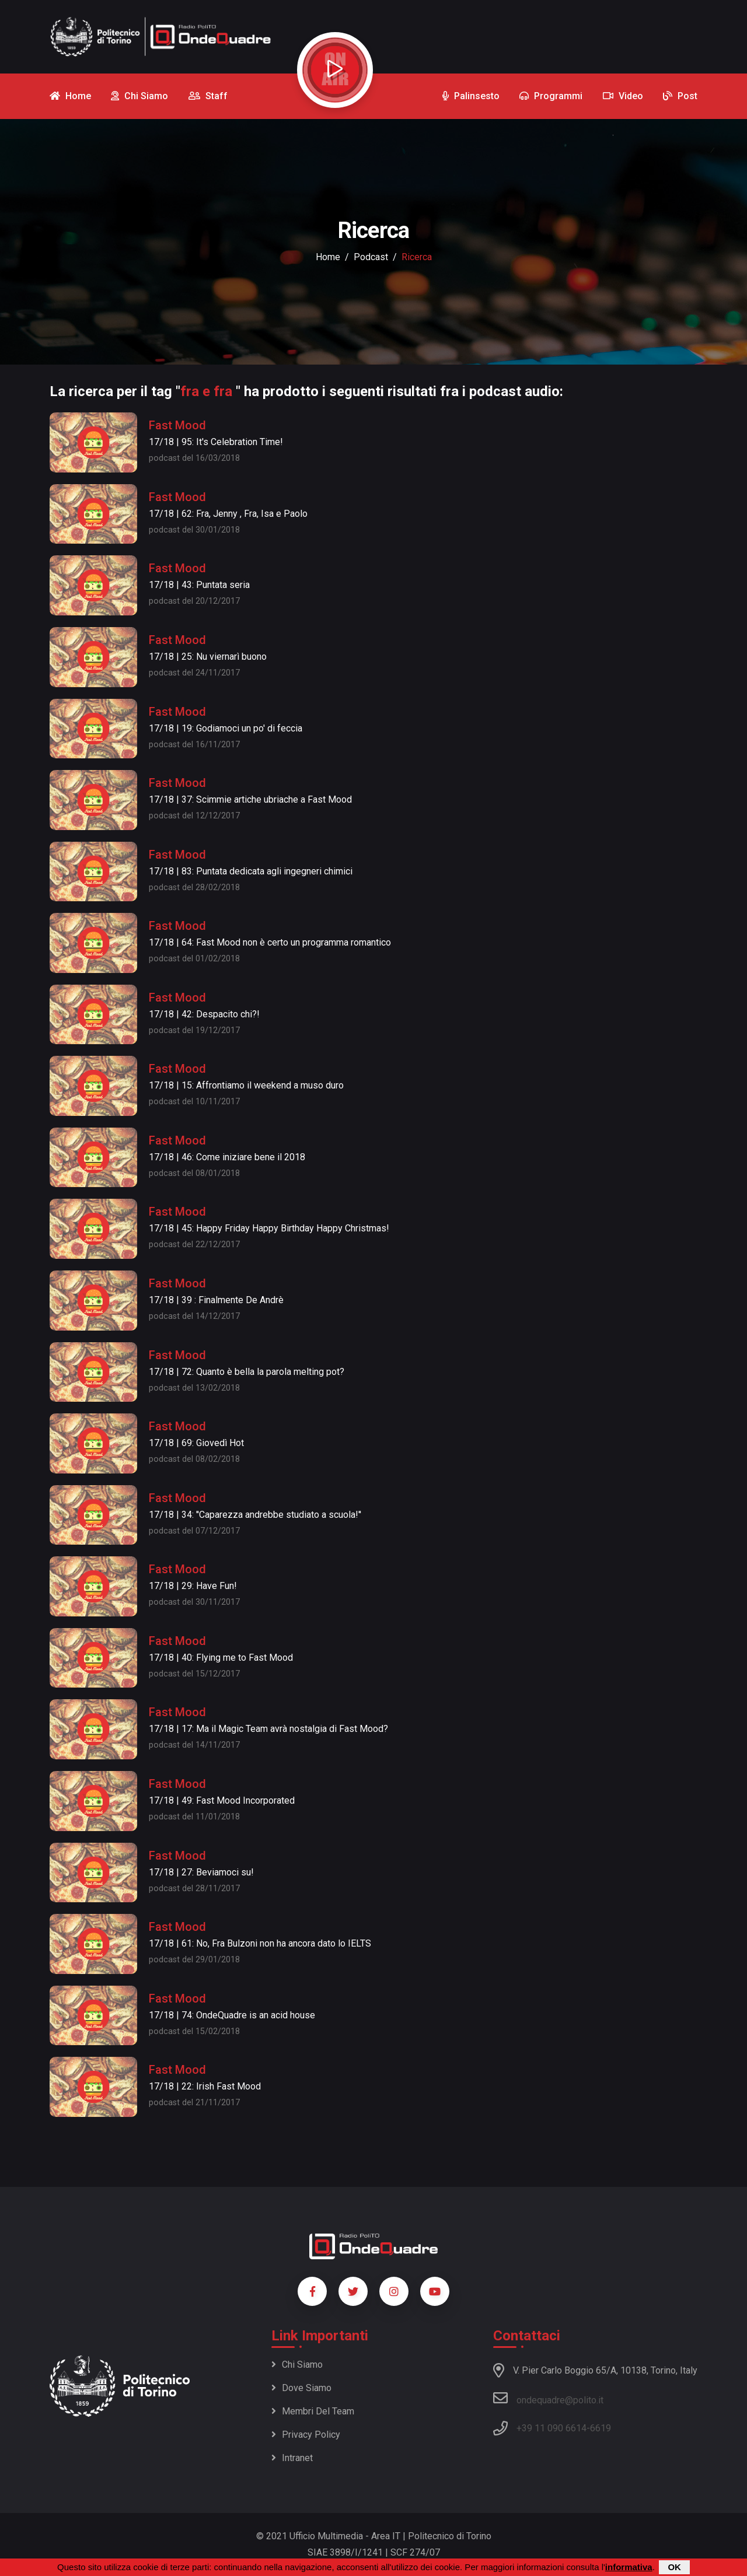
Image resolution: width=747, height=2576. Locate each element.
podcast (371, 256)
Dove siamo (301, 2387)
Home (328, 256)
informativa (628, 2567)
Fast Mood (177, 425)
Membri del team (312, 2411)
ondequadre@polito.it (548, 2398)
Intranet (292, 2457)
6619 (600, 2428)
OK (674, 2567)
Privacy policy (305, 2434)
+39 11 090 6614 (551, 2428)
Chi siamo (297, 2364)
